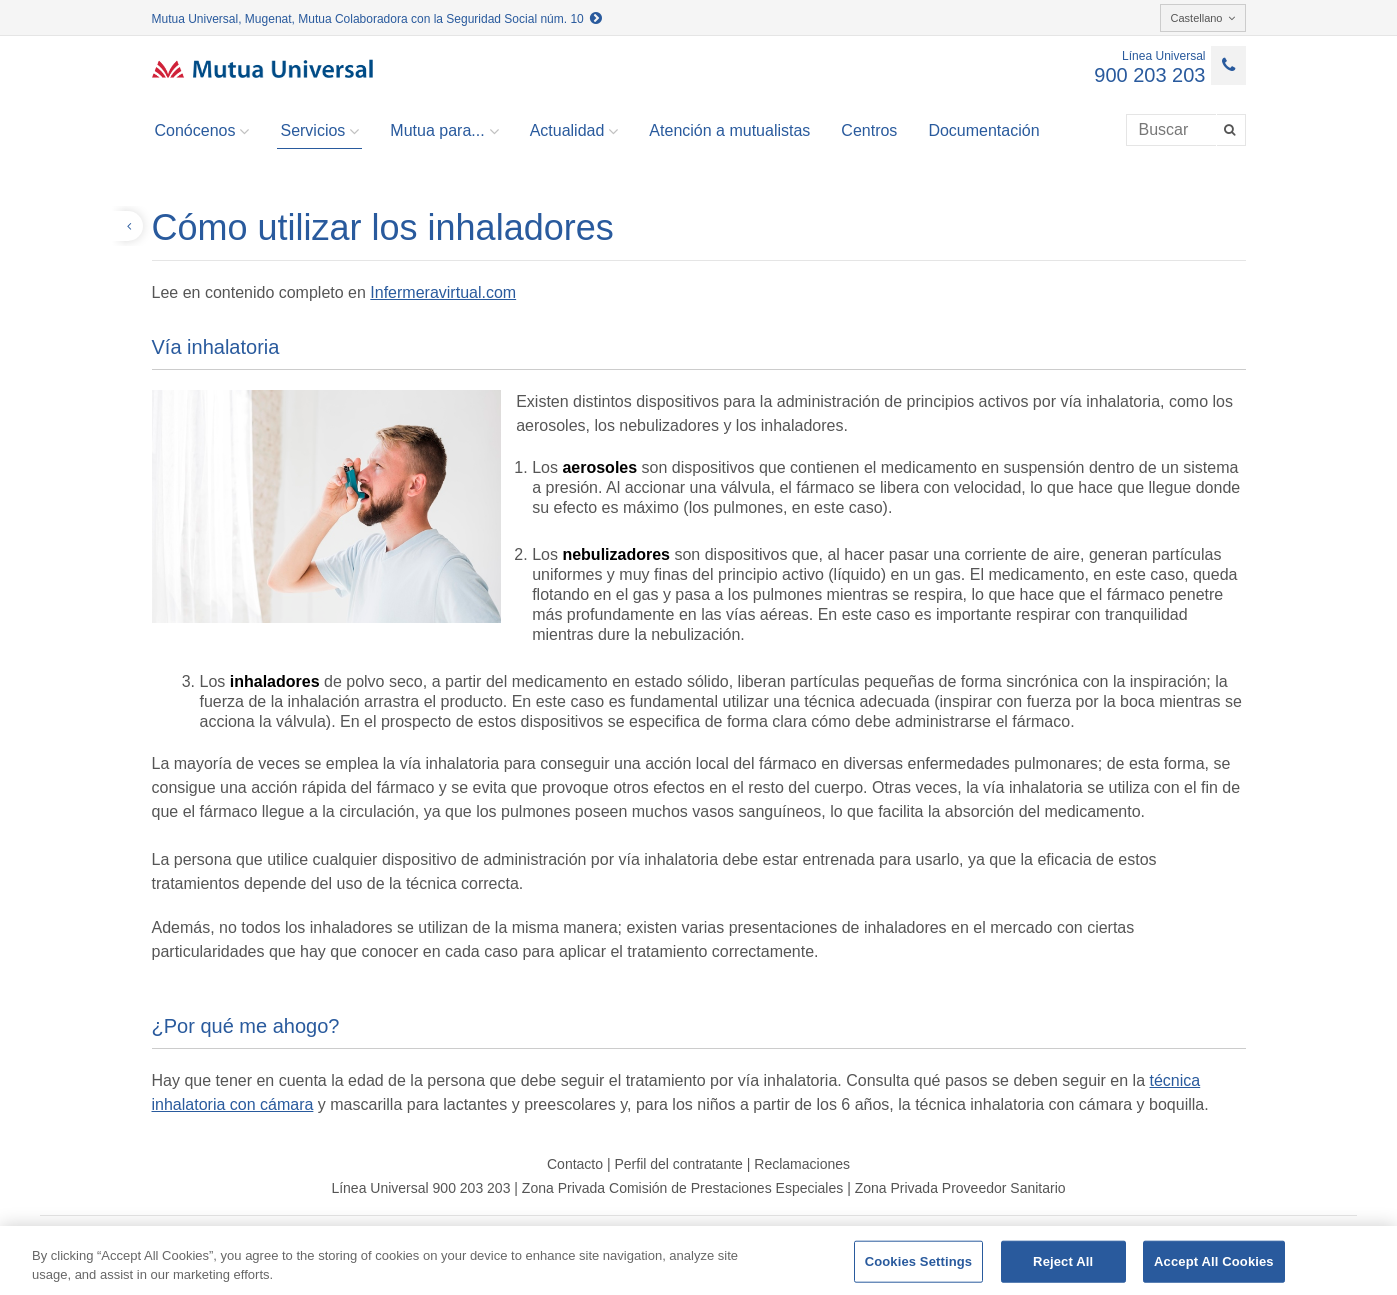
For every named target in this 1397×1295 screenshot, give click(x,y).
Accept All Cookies (1214, 1261)
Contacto (575, 1164)
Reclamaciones (802, 1164)
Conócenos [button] (202, 131)
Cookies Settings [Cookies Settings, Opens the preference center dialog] (919, 1261)
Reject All (1063, 1261)
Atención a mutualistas (729, 130)
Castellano (1203, 18)
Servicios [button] (319, 131)
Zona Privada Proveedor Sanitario (960, 1188)
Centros (869, 130)
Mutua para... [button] (444, 131)
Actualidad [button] (574, 131)
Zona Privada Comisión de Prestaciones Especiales (682, 1188)
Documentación (983, 130)
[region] (698, 1260)
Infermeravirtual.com (443, 292)
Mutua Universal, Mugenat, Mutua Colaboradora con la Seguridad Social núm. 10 (377, 19)
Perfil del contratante (678, 1164)
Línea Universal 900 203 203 (420, 1188)
